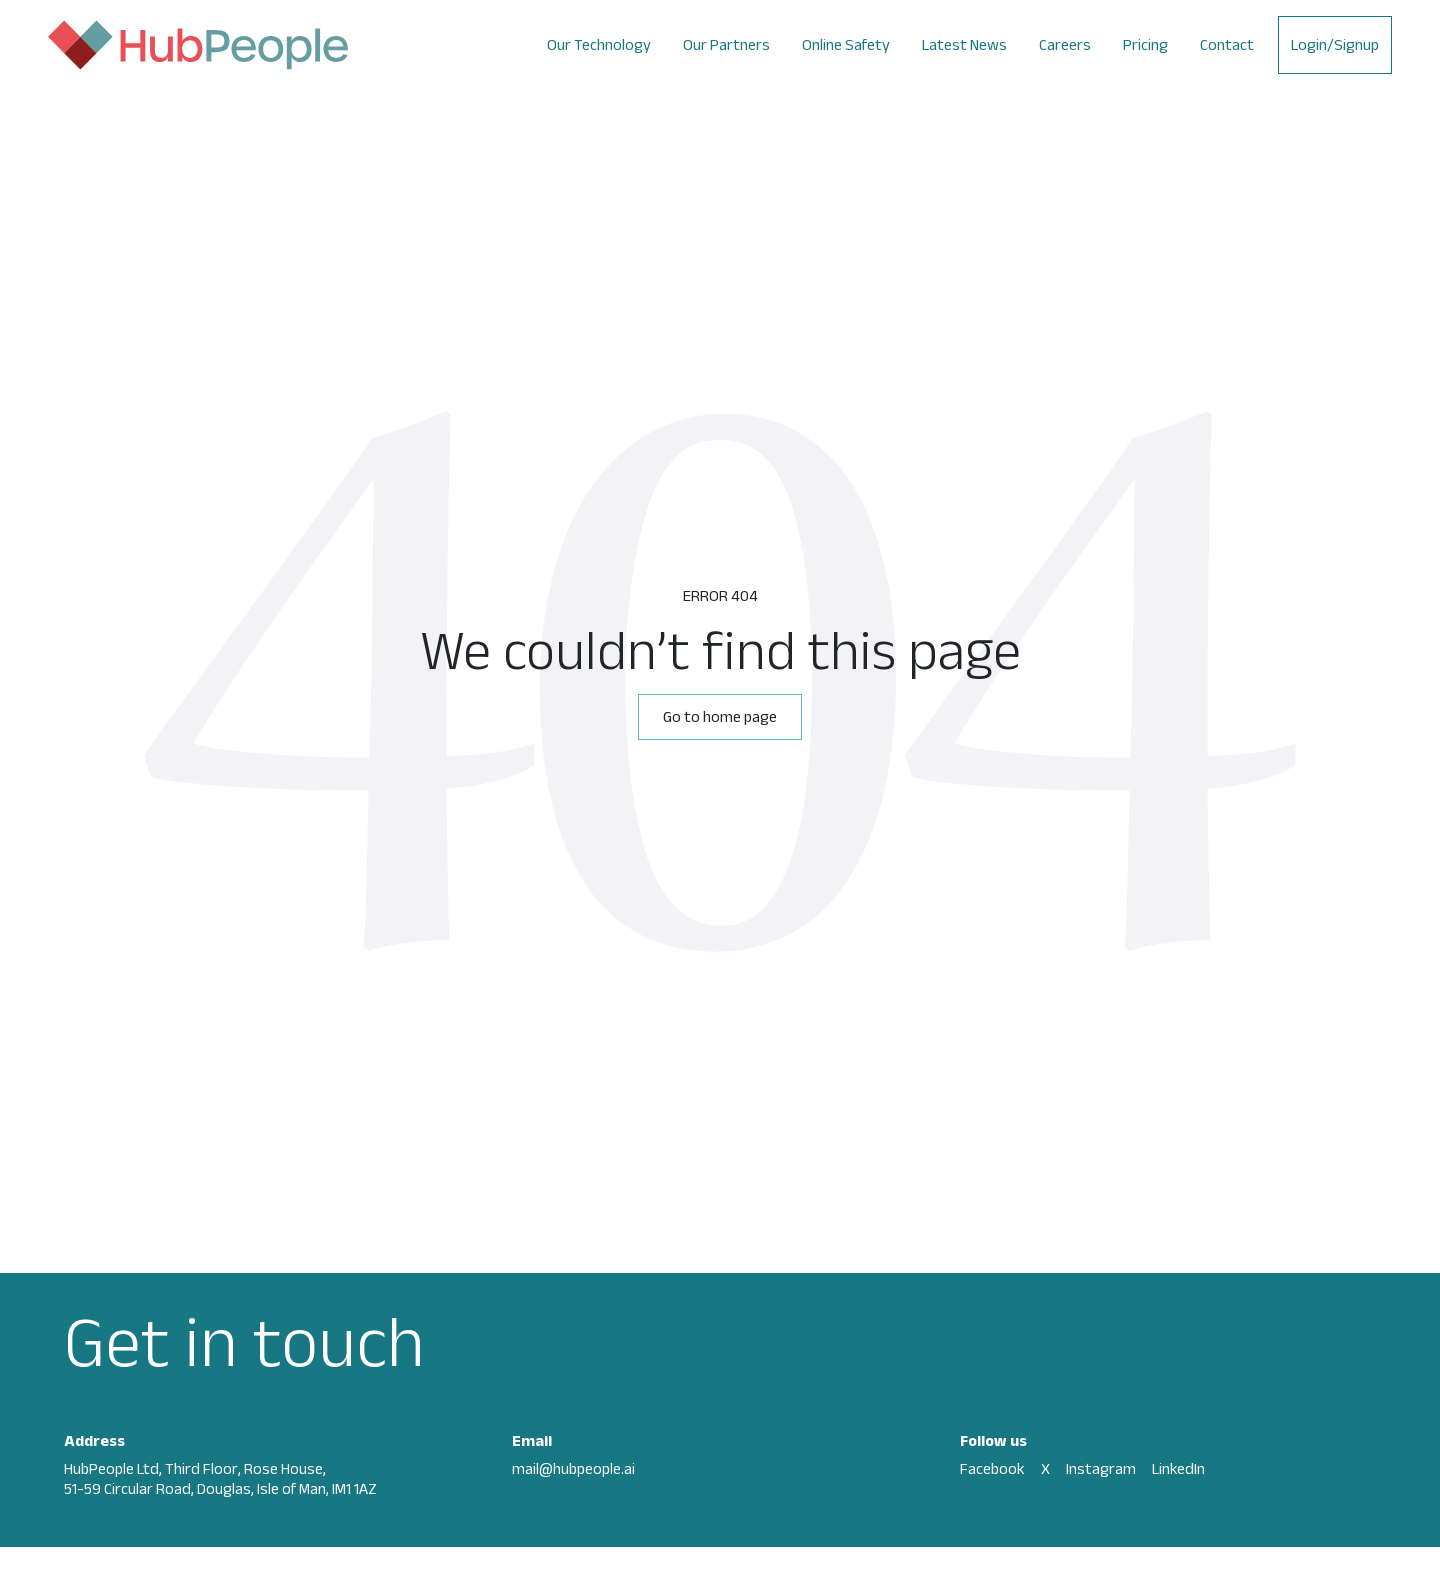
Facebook (992, 1468)
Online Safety (846, 44)
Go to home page (720, 716)
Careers (1065, 44)
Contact (1227, 44)
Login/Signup (1335, 44)
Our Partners (726, 44)
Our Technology (599, 44)
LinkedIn (1178, 1468)
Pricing (1145, 44)
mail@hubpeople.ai (573, 1468)
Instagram (1101, 1468)
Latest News (964, 44)
